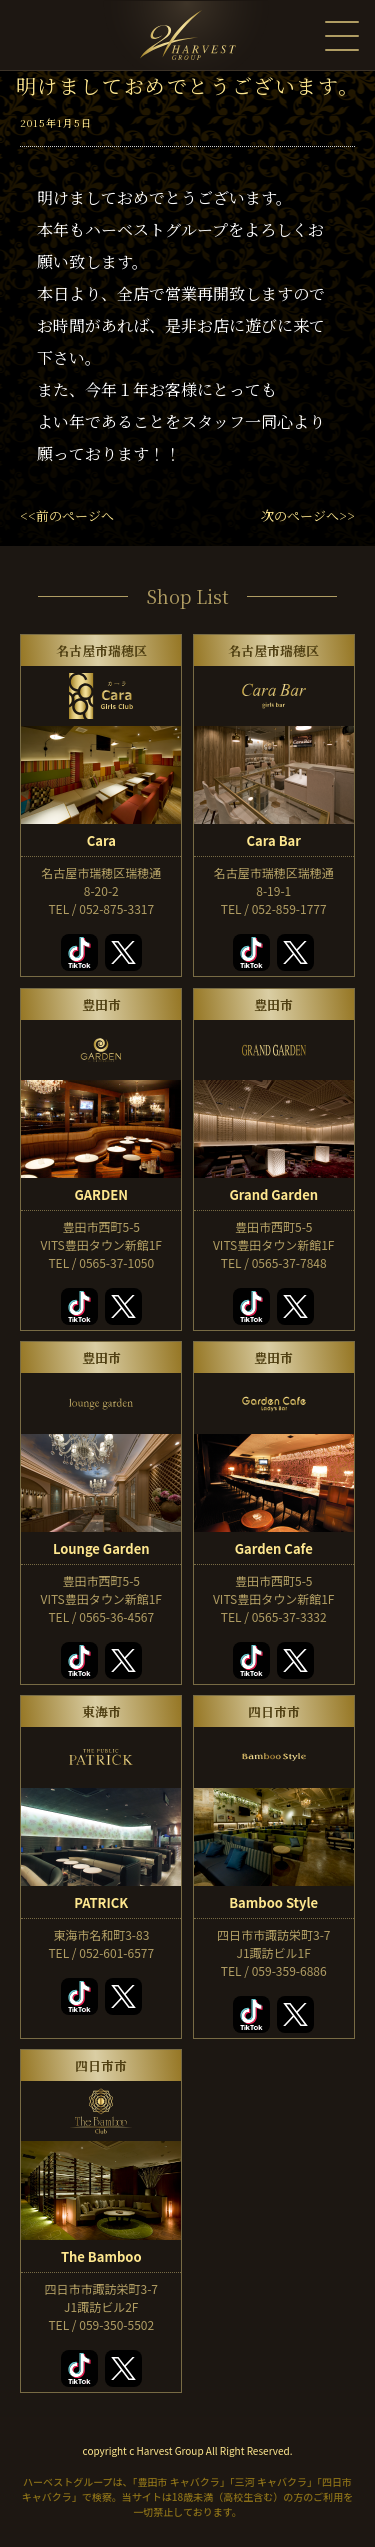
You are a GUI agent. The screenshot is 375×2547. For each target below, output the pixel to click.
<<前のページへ (67, 515)
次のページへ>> (308, 515)
